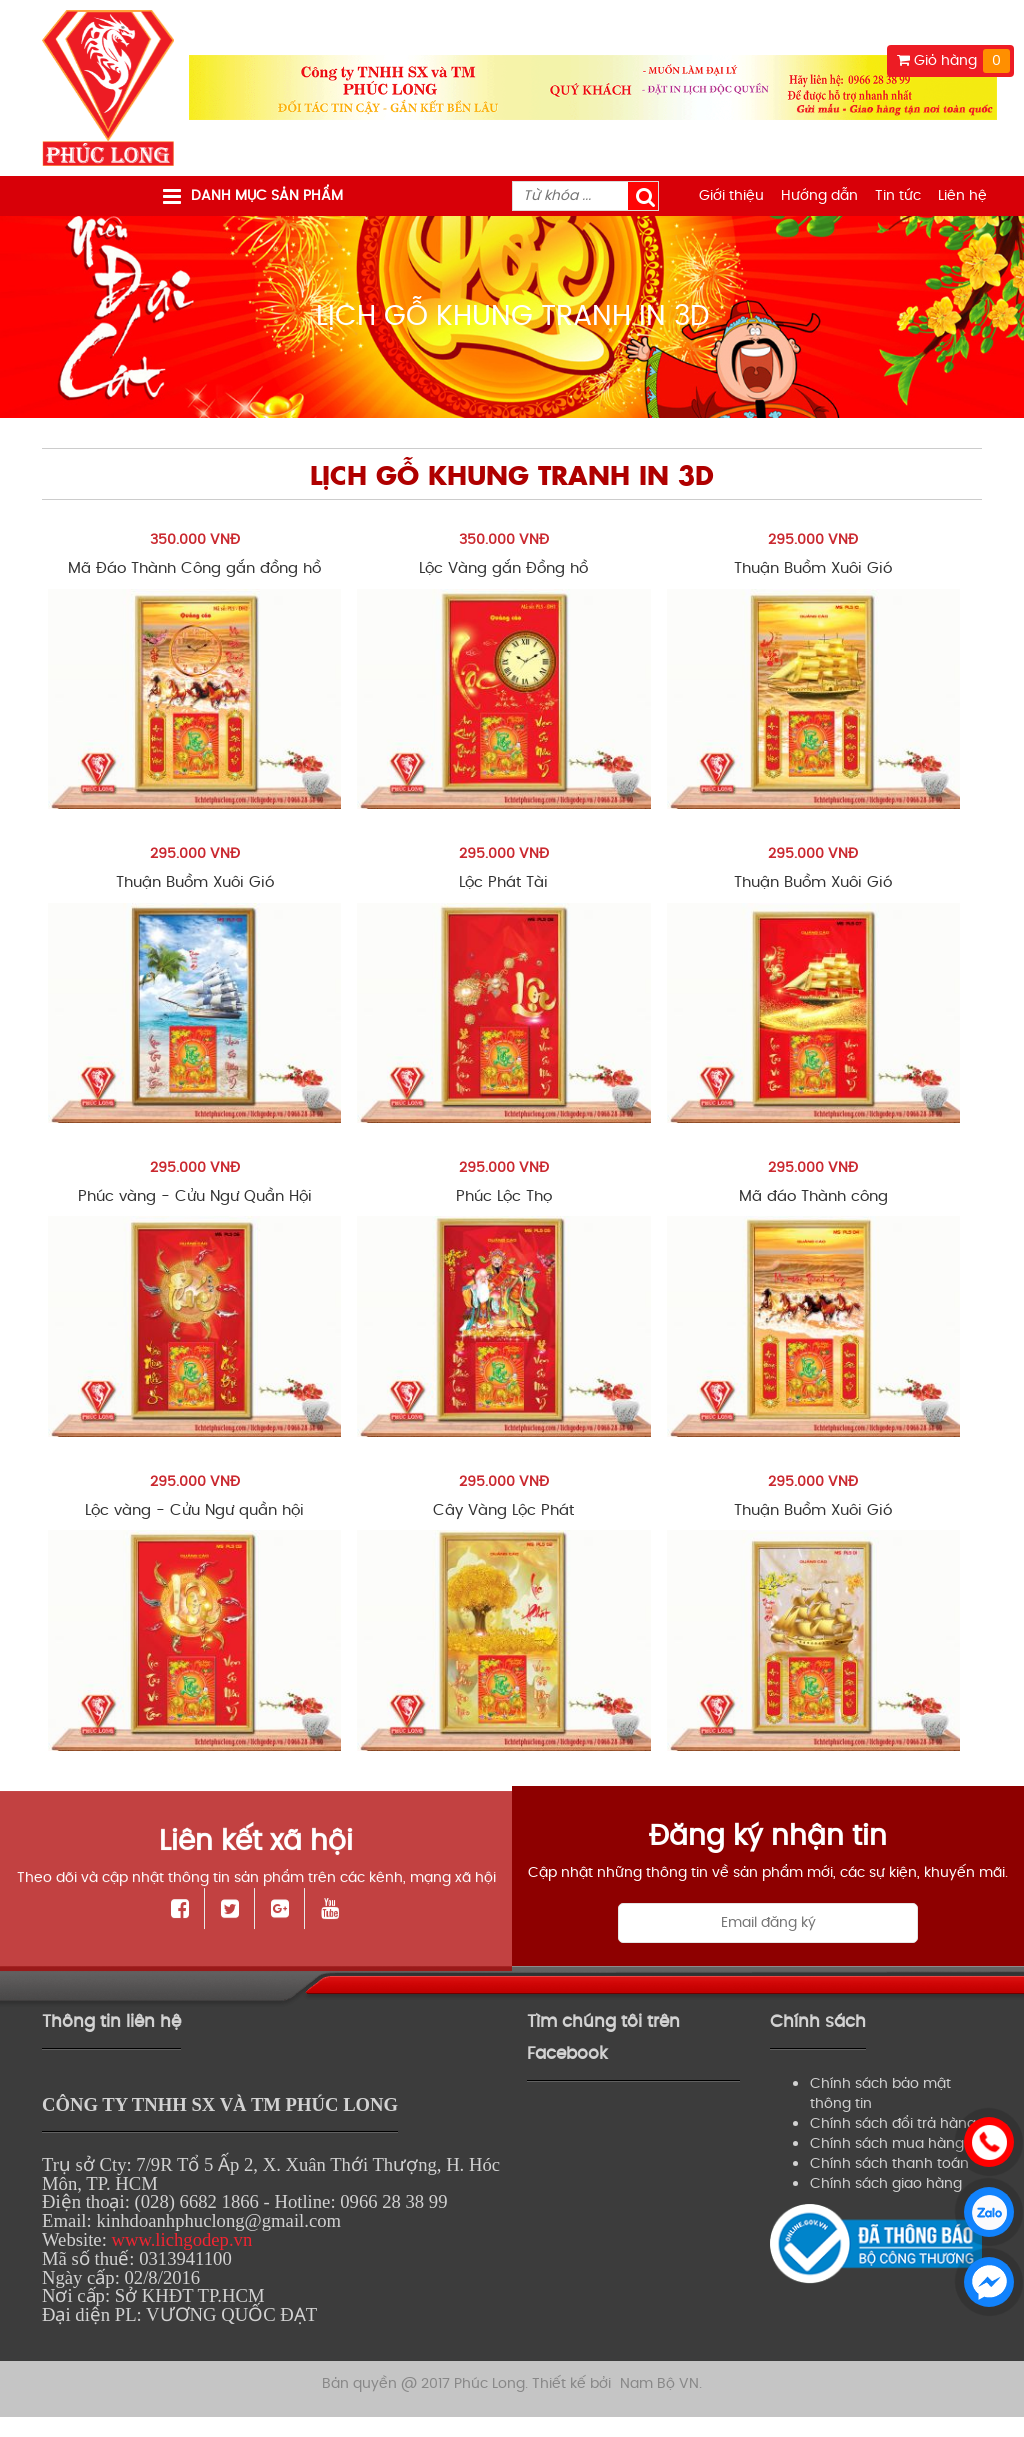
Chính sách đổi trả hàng (893, 2123)
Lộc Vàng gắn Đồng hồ (503, 568)
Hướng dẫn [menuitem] (819, 195)
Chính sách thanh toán (889, 2163)
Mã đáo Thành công (813, 1196)
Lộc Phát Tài (503, 882)
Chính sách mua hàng (887, 2143)
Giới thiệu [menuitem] (731, 195)
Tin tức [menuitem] (898, 195)
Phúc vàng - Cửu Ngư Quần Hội (195, 1196)
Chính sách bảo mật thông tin (880, 2093)
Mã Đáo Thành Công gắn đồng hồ (194, 568)
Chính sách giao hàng (886, 2183)
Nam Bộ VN (659, 2377)
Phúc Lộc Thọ (504, 1196)
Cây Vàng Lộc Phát (503, 1510)
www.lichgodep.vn (181, 2239)
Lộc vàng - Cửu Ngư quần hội (194, 1510)
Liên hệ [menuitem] (962, 195)
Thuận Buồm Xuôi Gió (813, 568)
